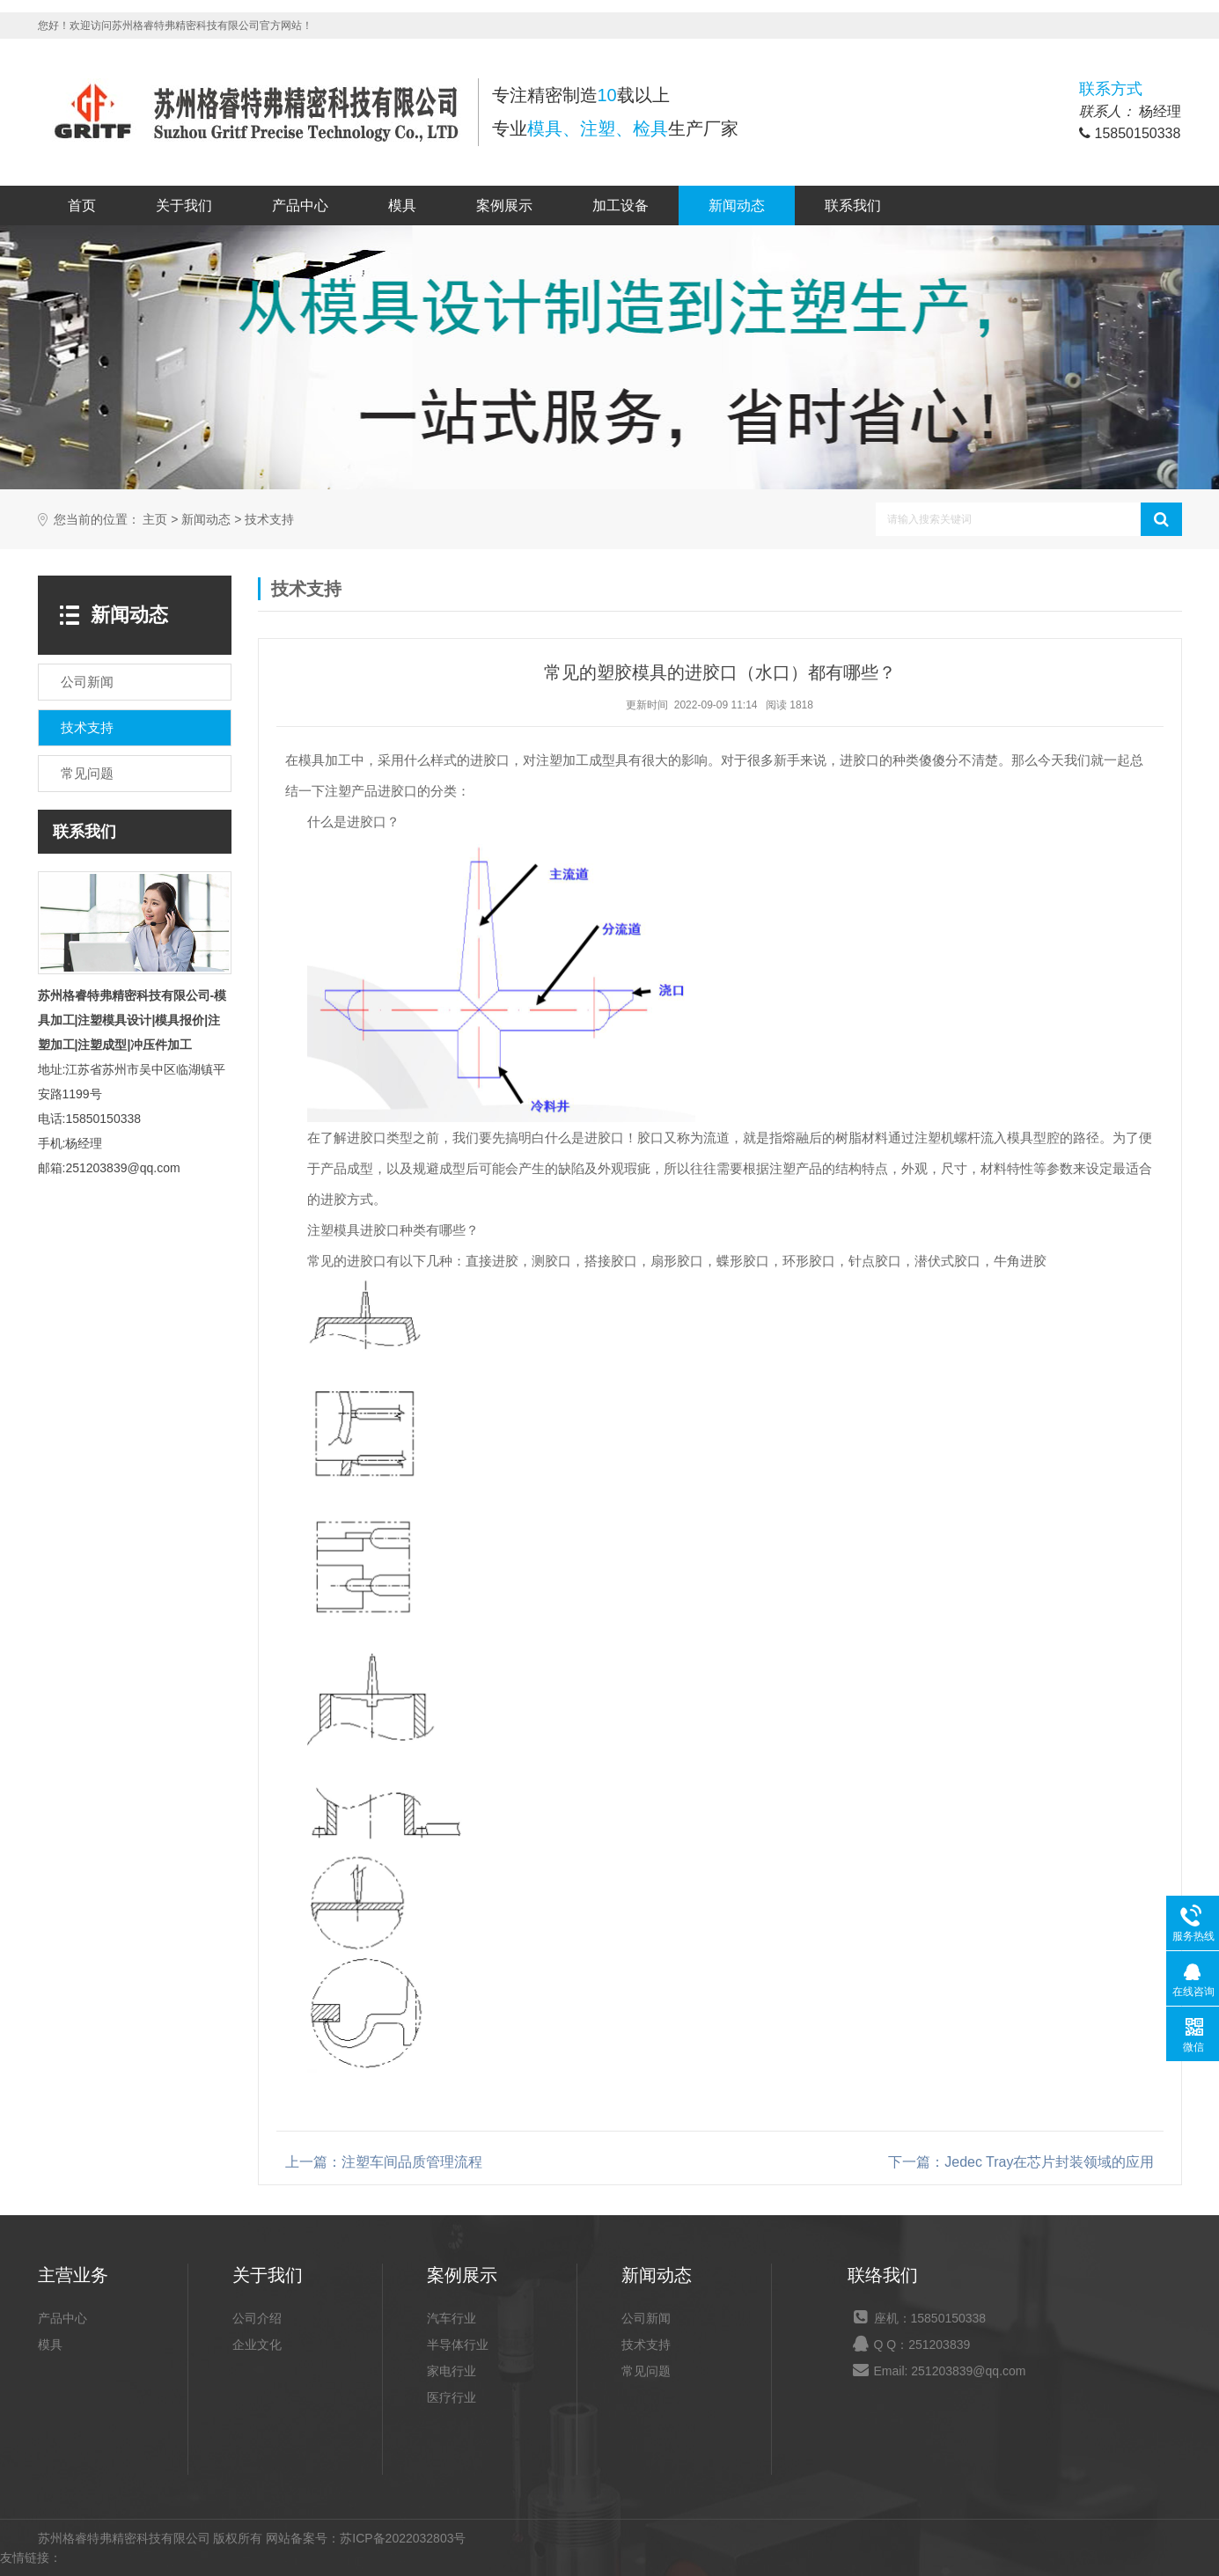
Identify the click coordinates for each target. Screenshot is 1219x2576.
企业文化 (257, 2344)
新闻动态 (737, 205)
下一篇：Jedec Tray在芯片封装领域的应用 (1021, 2161)
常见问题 (646, 2371)
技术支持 (269, 519)
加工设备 (620, 205)
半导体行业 (457, 2344)
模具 (402, 205)
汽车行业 (451, 2318)
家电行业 (451, 2371)
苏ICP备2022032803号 (403, 2538)
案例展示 (504, 205)
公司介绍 (257, 2318)
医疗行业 (451, 2397)
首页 (82, 205)
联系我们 (853, 205)
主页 (155, 519)
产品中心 (300, 205)
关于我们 (184, 205)
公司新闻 (646, 2318)
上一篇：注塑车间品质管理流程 (383, 2161)
